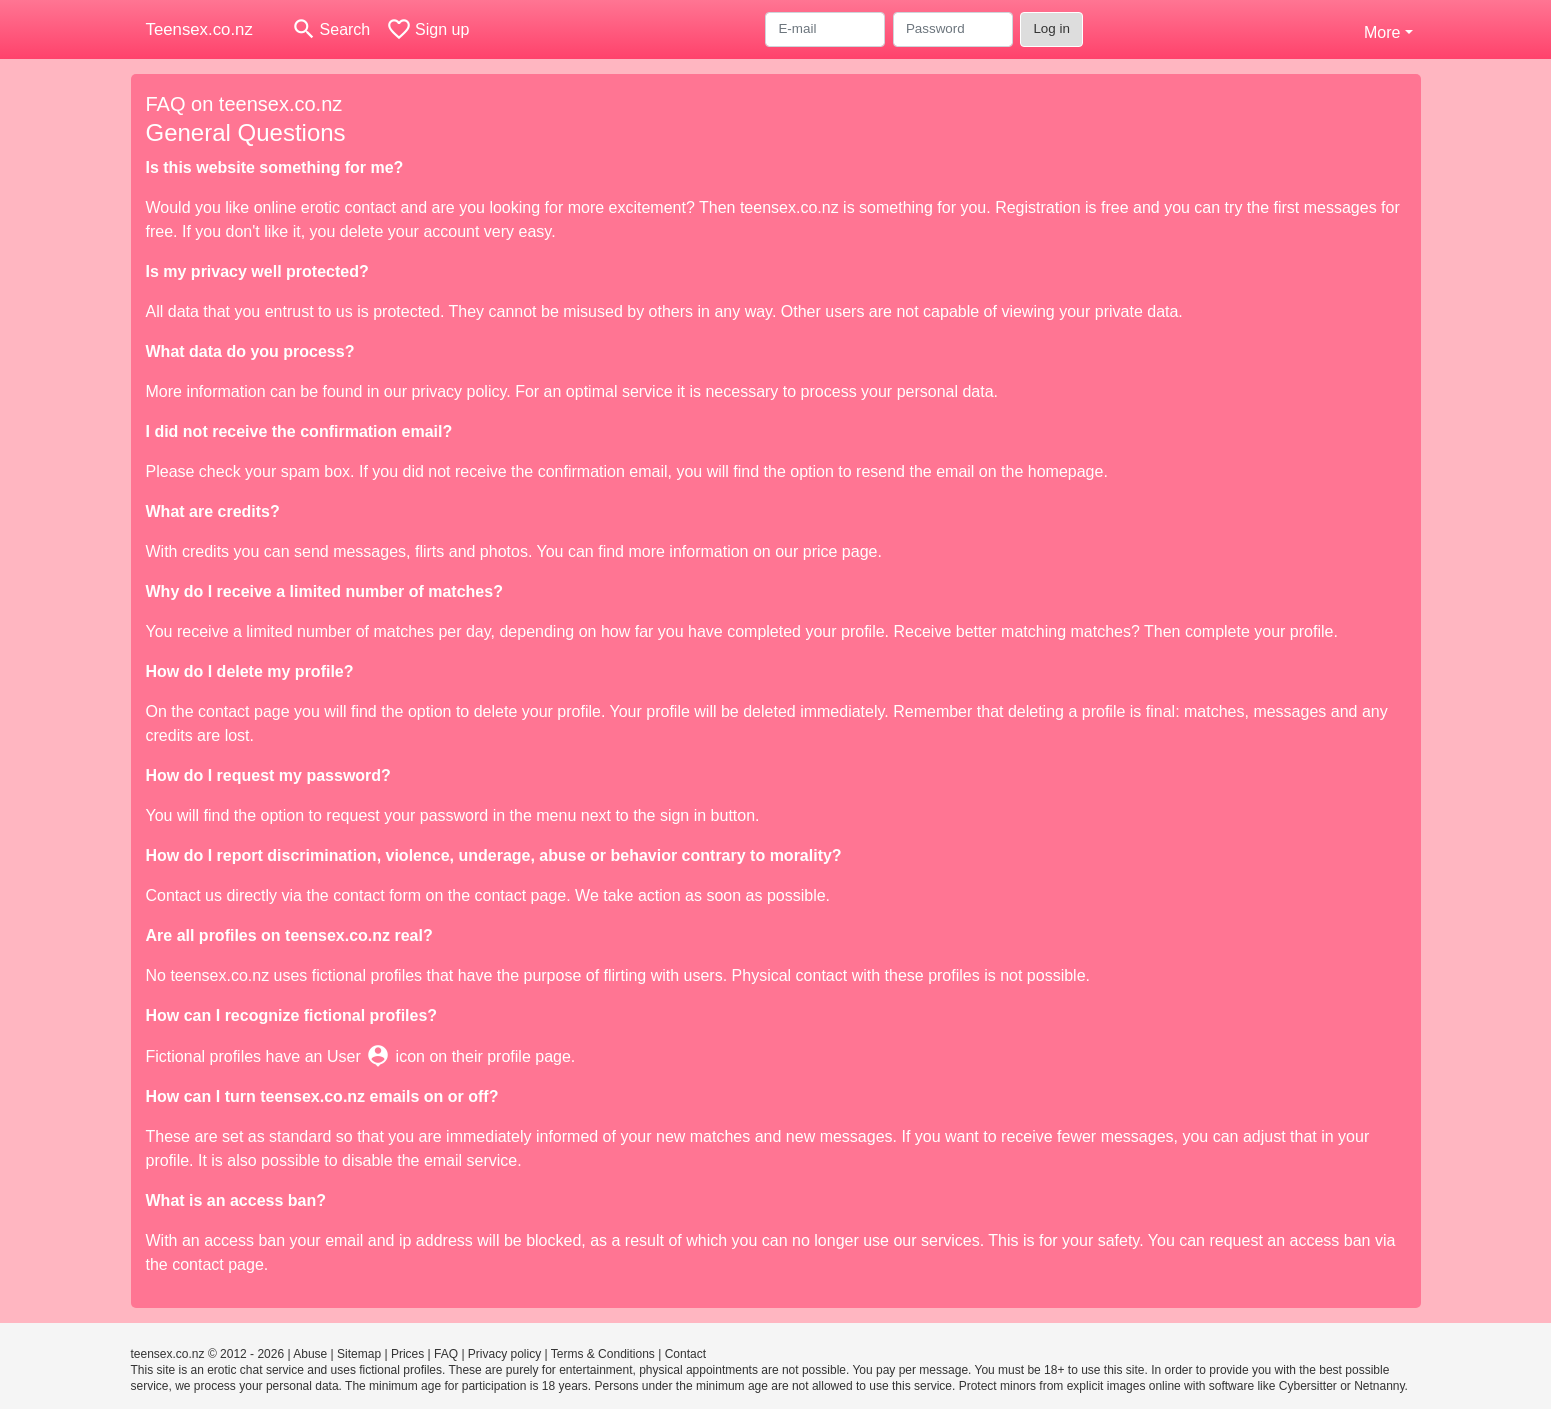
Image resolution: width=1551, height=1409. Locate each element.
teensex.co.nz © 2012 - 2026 (208, 1354)
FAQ (446, 1354)
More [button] (1382, 32)
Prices (407, 1354)
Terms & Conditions (603, 1354)
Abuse (310, 1354)
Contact (685, 1354)
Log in (1051, 28)
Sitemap (359, 1354)
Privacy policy (504, 1354)
